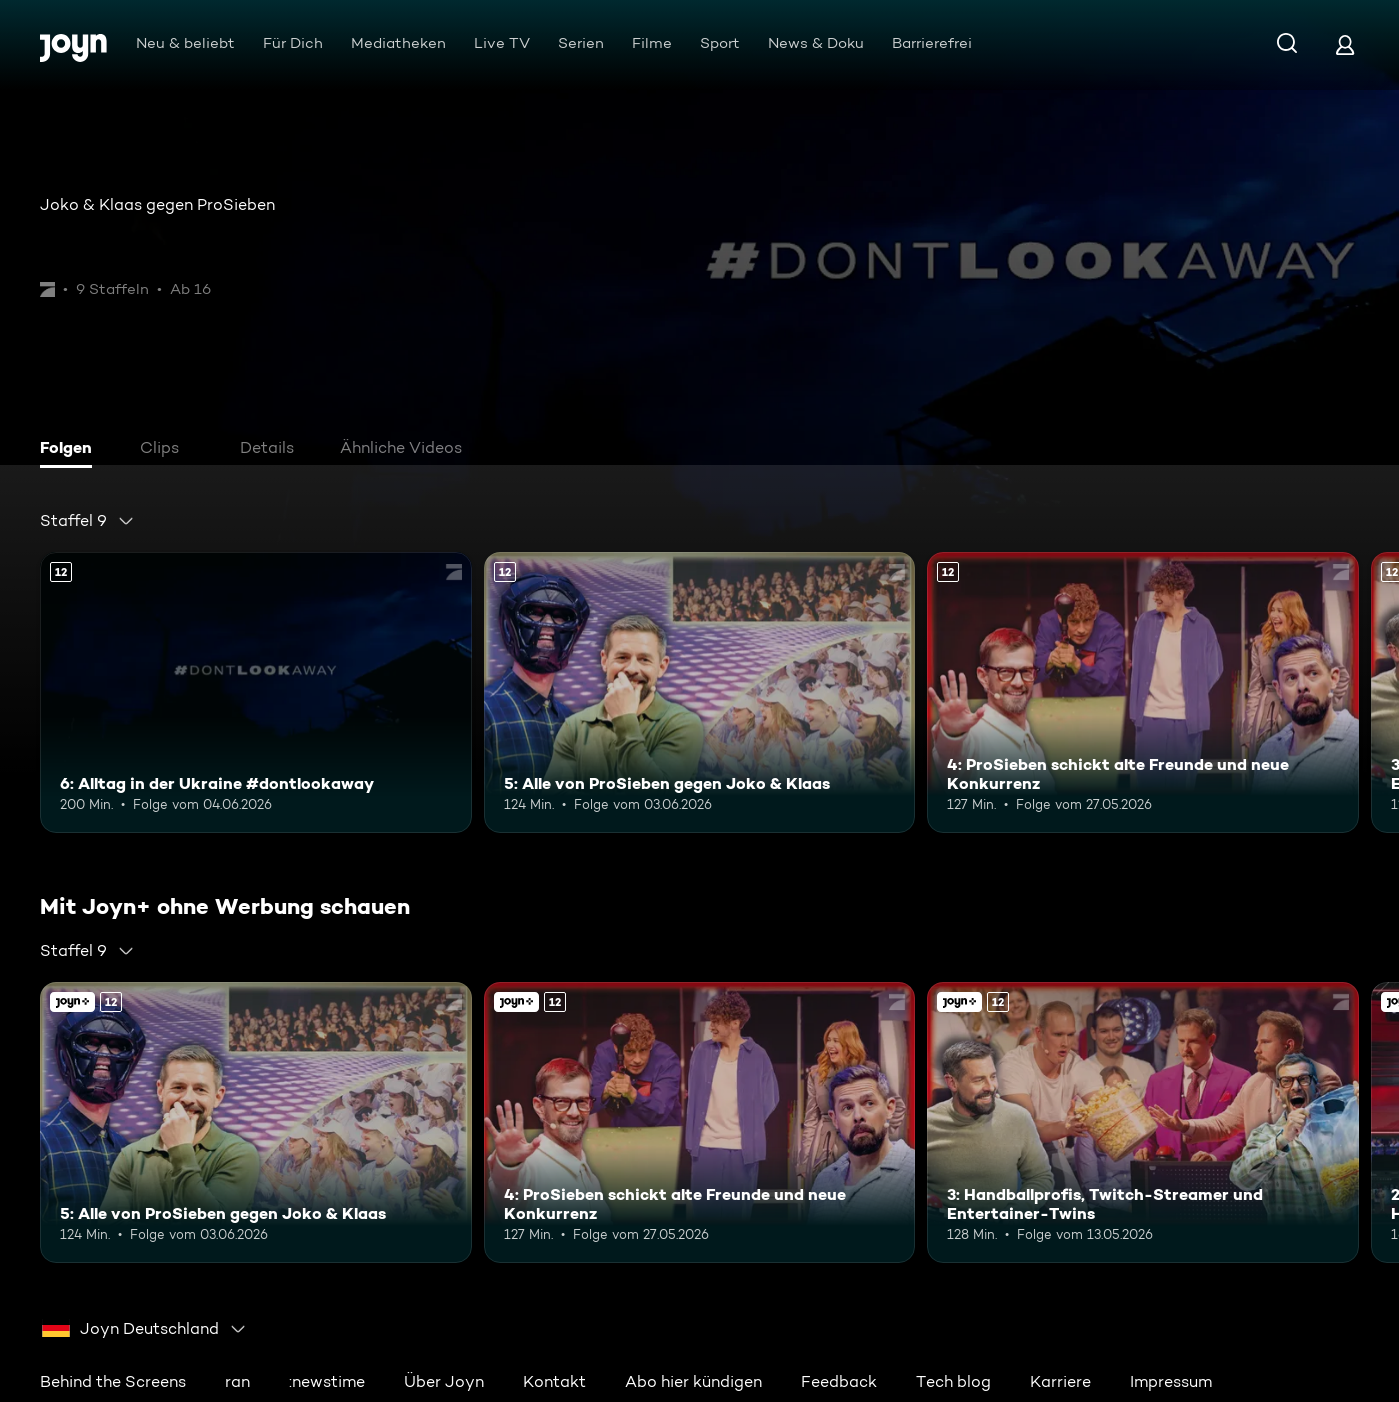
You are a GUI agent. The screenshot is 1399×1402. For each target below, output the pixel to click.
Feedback (839, 1381)
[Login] (1345, 44)
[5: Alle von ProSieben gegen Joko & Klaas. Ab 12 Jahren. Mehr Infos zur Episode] (700, 692)
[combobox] (87, 521)
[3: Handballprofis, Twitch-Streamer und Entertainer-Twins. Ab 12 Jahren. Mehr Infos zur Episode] (1143, 1122)
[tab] (71, 450)
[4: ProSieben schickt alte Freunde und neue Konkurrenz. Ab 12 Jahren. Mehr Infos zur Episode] (1143, 692)
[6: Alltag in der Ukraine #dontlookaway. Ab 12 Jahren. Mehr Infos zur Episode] (256, 692)
